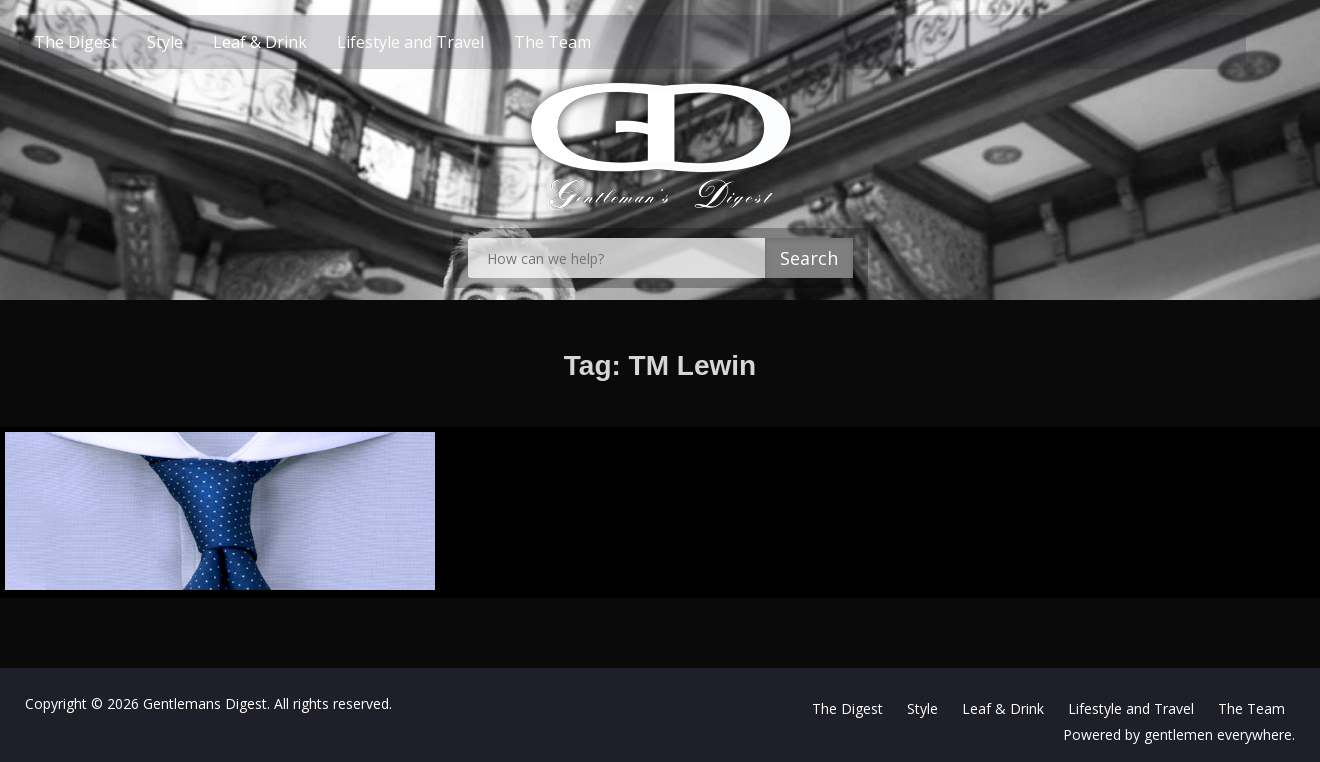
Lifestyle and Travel (441, 42)
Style (196, 42)
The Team (583, 42)
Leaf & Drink (291, 42)
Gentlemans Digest (205, 700)
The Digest (106, 42)
